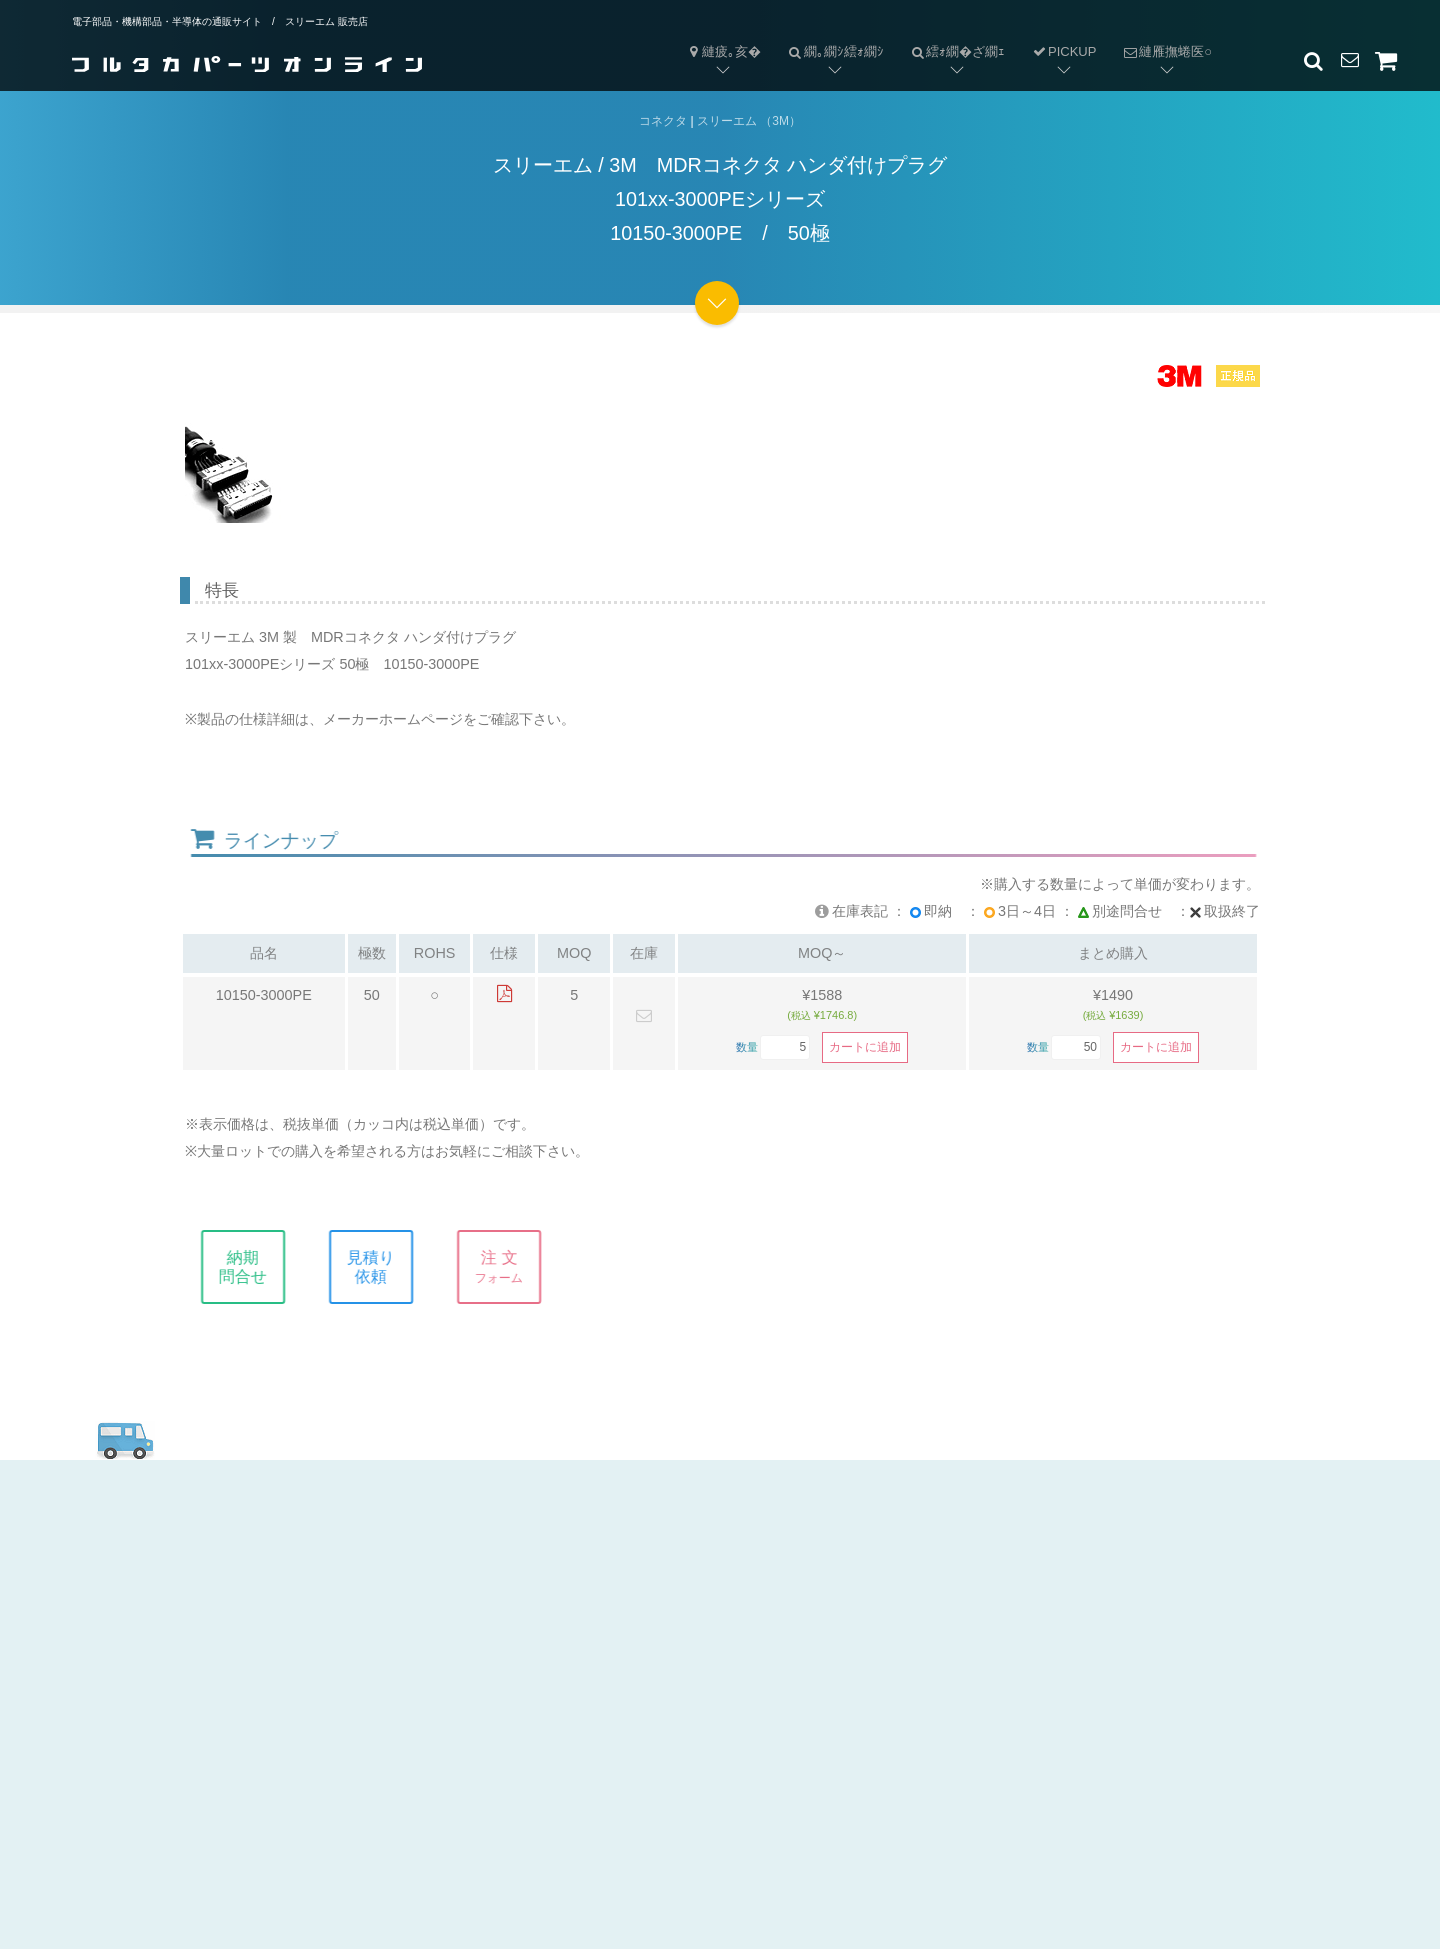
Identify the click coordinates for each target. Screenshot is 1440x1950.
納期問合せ (259, 1267)
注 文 (515, 1267)
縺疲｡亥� (723, 51)
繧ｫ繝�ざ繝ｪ (951, 35)
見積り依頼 (387, 1267)
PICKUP (1063, 51)
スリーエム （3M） (749, 121)
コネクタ (663, 121)
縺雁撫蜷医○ (1160, 35)
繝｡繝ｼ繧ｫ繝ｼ (829, 35)
